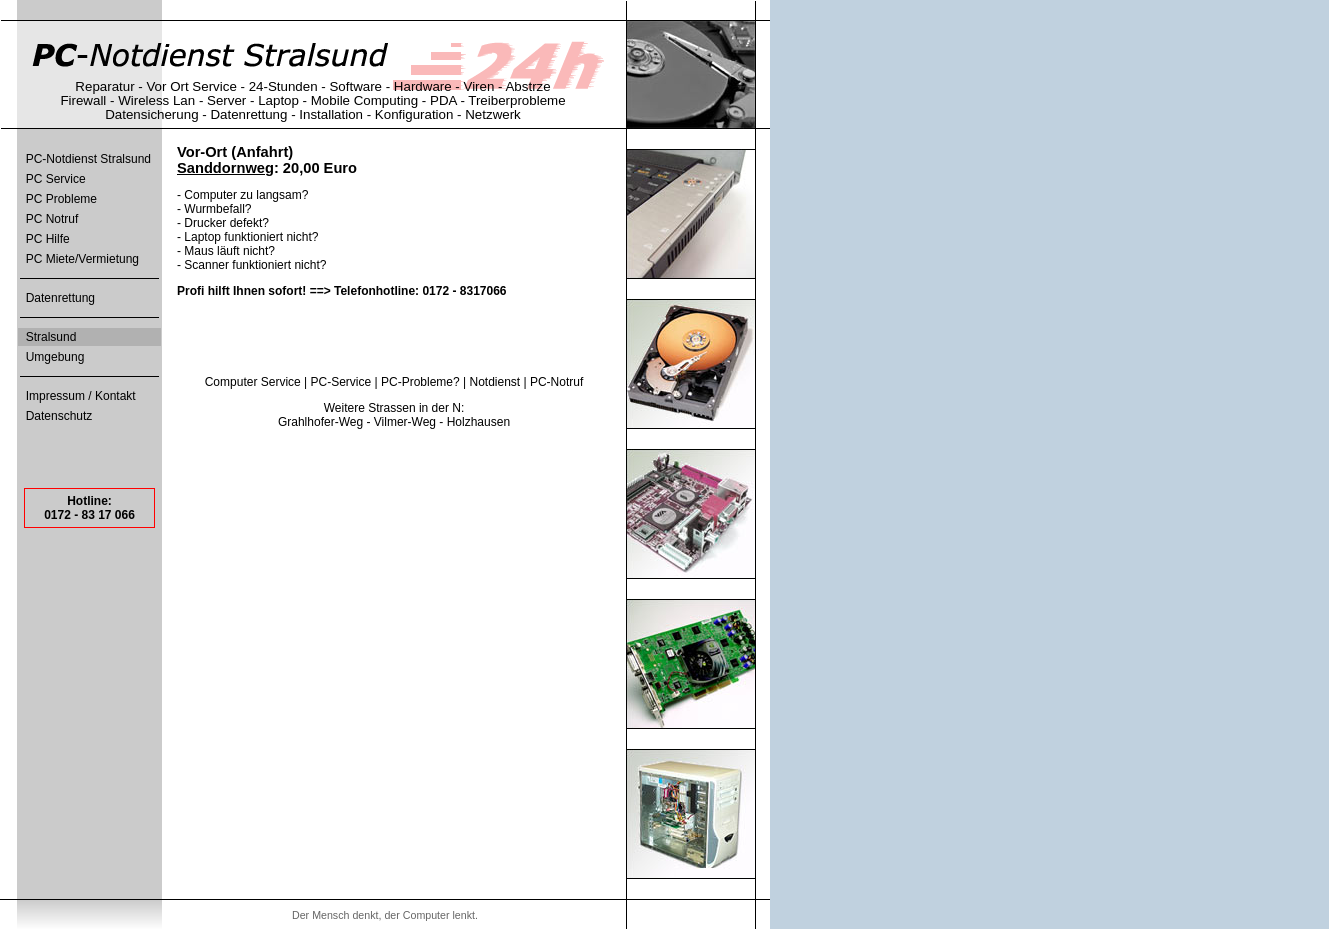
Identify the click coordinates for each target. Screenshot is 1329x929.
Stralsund (51, 337)
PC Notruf (52, 219)
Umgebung (55, 357)
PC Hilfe (48, 239)
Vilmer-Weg (405, 422)
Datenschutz (59, 416)
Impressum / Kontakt (81, 396)
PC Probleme (61, 199)
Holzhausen (478, 422)
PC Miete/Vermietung (82, 259)
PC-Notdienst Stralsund (88, 159)
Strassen (391, 408)
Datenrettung (60, 298)
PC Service (56, 179)
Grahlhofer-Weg (320, 422)
